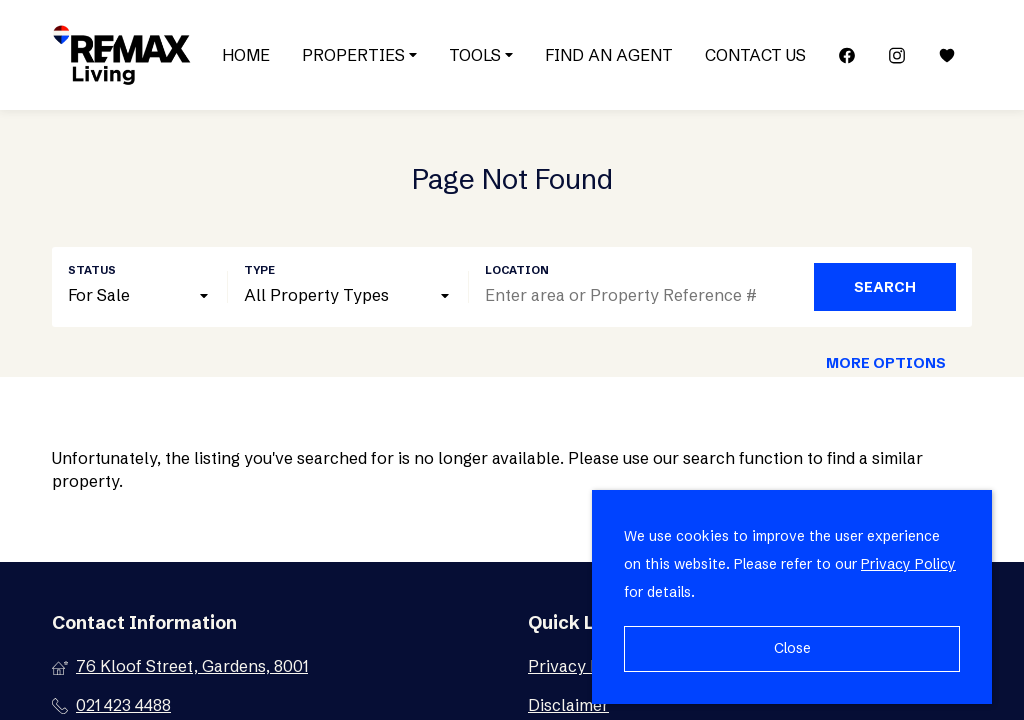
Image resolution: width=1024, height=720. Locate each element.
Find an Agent (609, 55)
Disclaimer (568, 705)
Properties (359, 55)
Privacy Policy (908, 564)
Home (246, 55)
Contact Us (755, 55)
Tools (481, 55)
